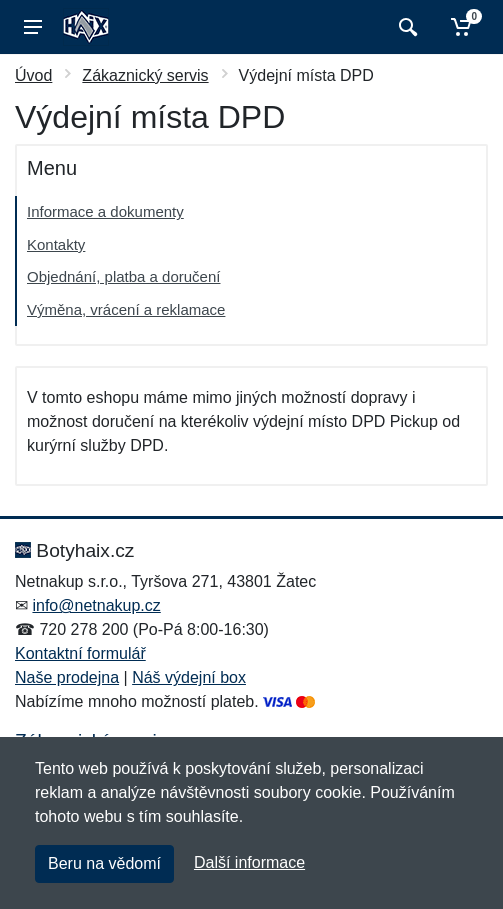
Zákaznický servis (145, 75)
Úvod (33, 75)
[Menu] (33, 27)
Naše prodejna (67, 677)
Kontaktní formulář (80, 653)
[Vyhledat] (405, 27)
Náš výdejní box (189, 677)
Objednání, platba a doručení (123, 276)
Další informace (249, 862)
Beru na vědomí (104, 863)
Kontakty (56, 244)
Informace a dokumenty (105, 211)
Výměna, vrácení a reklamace (126, 309)
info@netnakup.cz (96, 605)
